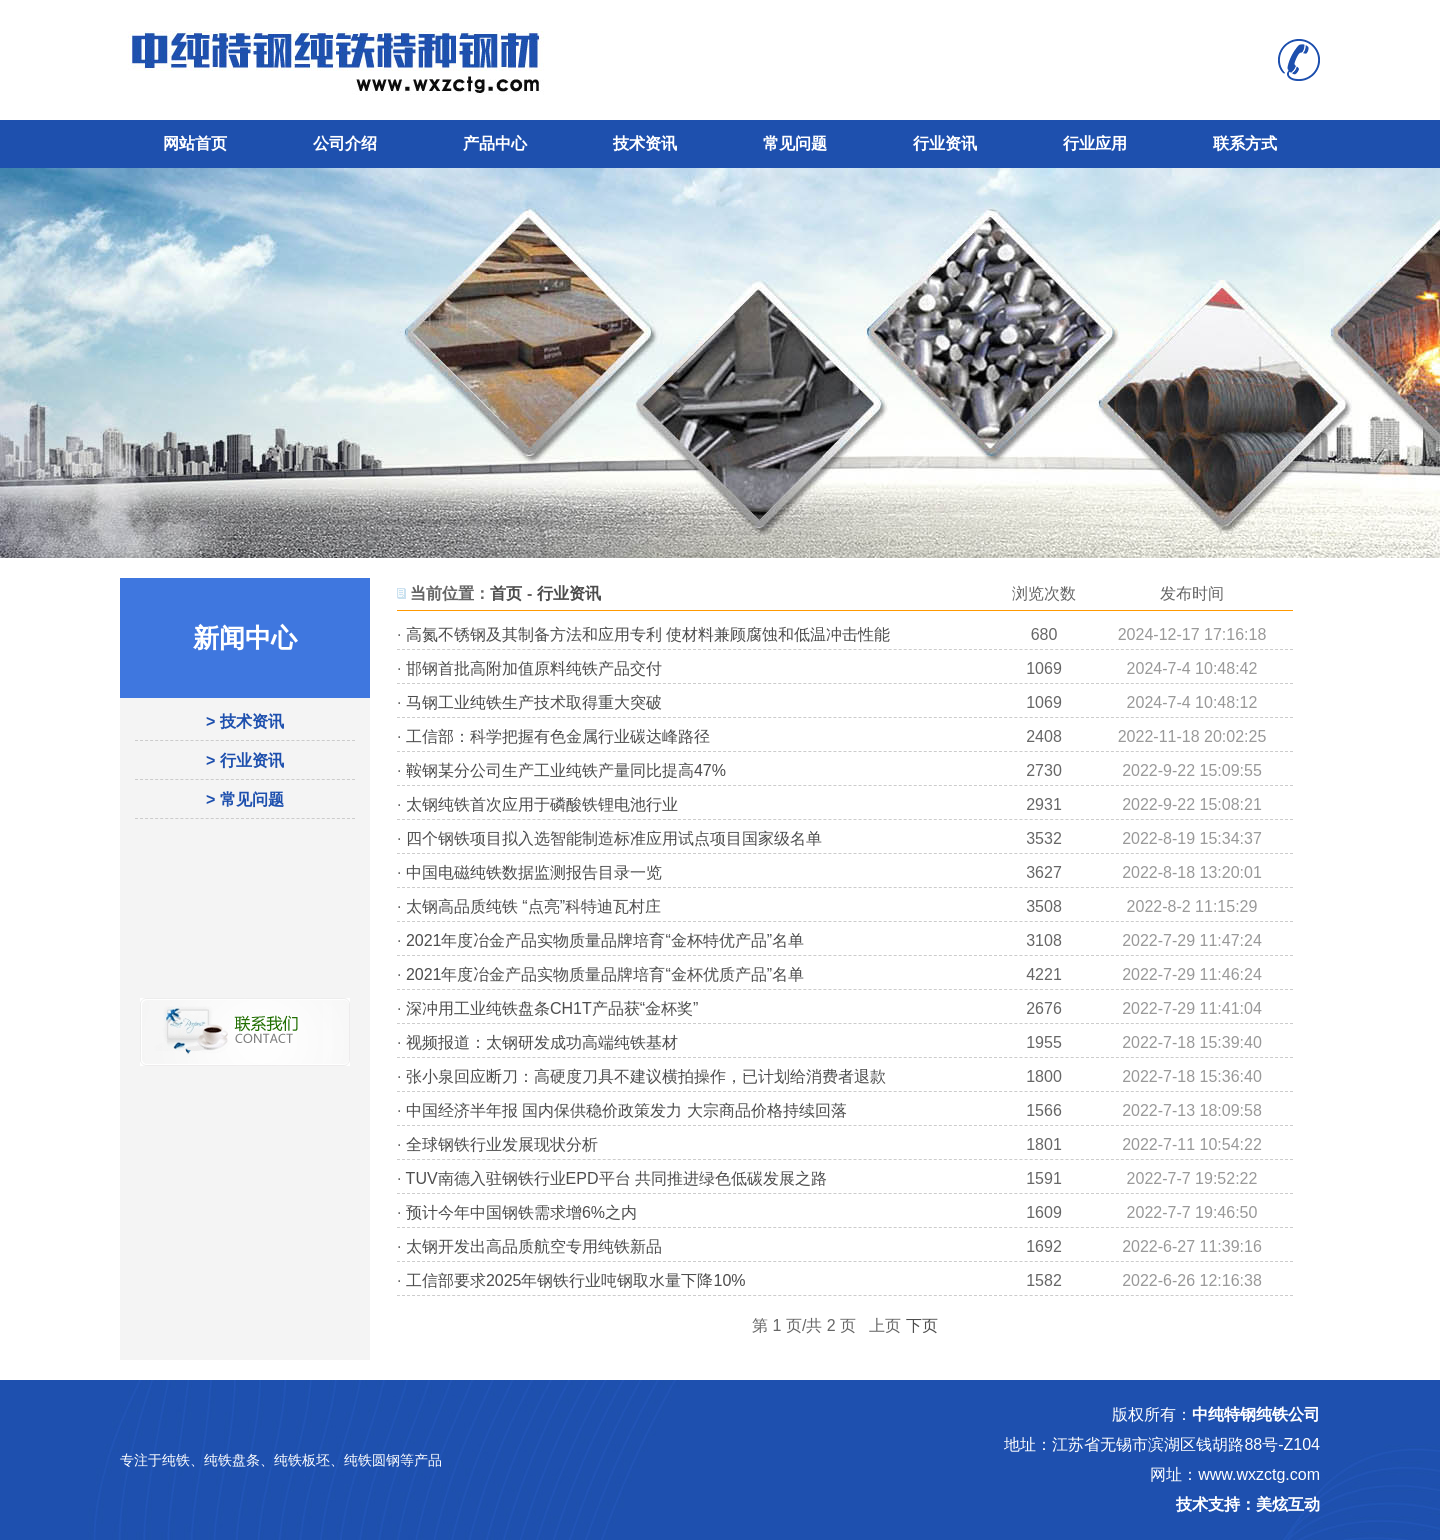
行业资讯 (945, 143)
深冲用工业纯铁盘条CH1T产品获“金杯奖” (552, 1008)
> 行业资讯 (245, 760)
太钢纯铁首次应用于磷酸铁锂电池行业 (542, 804)
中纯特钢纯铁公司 (1256, 1414)
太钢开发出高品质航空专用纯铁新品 (534, 1246)
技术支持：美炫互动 (1248, 1504)
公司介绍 (345, 143)
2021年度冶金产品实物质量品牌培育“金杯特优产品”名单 (605, 940)
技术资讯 (645, 143)
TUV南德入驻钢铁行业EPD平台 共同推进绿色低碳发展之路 (616, 1178)
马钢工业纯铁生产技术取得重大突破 (534, 702)
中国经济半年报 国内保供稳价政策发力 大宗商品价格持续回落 (626, 1110)
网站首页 (195, 143)
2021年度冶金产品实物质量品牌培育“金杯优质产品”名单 (605, 974)
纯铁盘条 (232, 1460)
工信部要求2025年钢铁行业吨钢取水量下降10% (576, 1280)
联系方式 (1245, 143)
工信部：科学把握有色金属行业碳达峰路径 (558, 736)
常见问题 (795, 143)
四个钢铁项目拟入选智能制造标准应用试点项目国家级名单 (614, 838)
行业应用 (1095, 143)
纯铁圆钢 (372, 1460)
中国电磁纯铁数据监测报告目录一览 (534, 872)
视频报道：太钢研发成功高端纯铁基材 (542, 1042)
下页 (922, 1325)
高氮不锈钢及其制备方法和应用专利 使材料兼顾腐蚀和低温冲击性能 (648, 634)
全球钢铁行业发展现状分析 (502, 1144)
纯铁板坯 (302, 1460)
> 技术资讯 (245, 721)
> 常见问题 (245, 799)
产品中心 (495, 143)
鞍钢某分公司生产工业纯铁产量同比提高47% (566, 770)
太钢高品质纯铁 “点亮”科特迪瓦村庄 (533, 906)
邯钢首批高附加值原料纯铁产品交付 (534, 668)
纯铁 (176, 1460)
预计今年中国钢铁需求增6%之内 (521, 1212)
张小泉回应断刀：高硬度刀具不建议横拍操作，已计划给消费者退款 (646, 1076)
